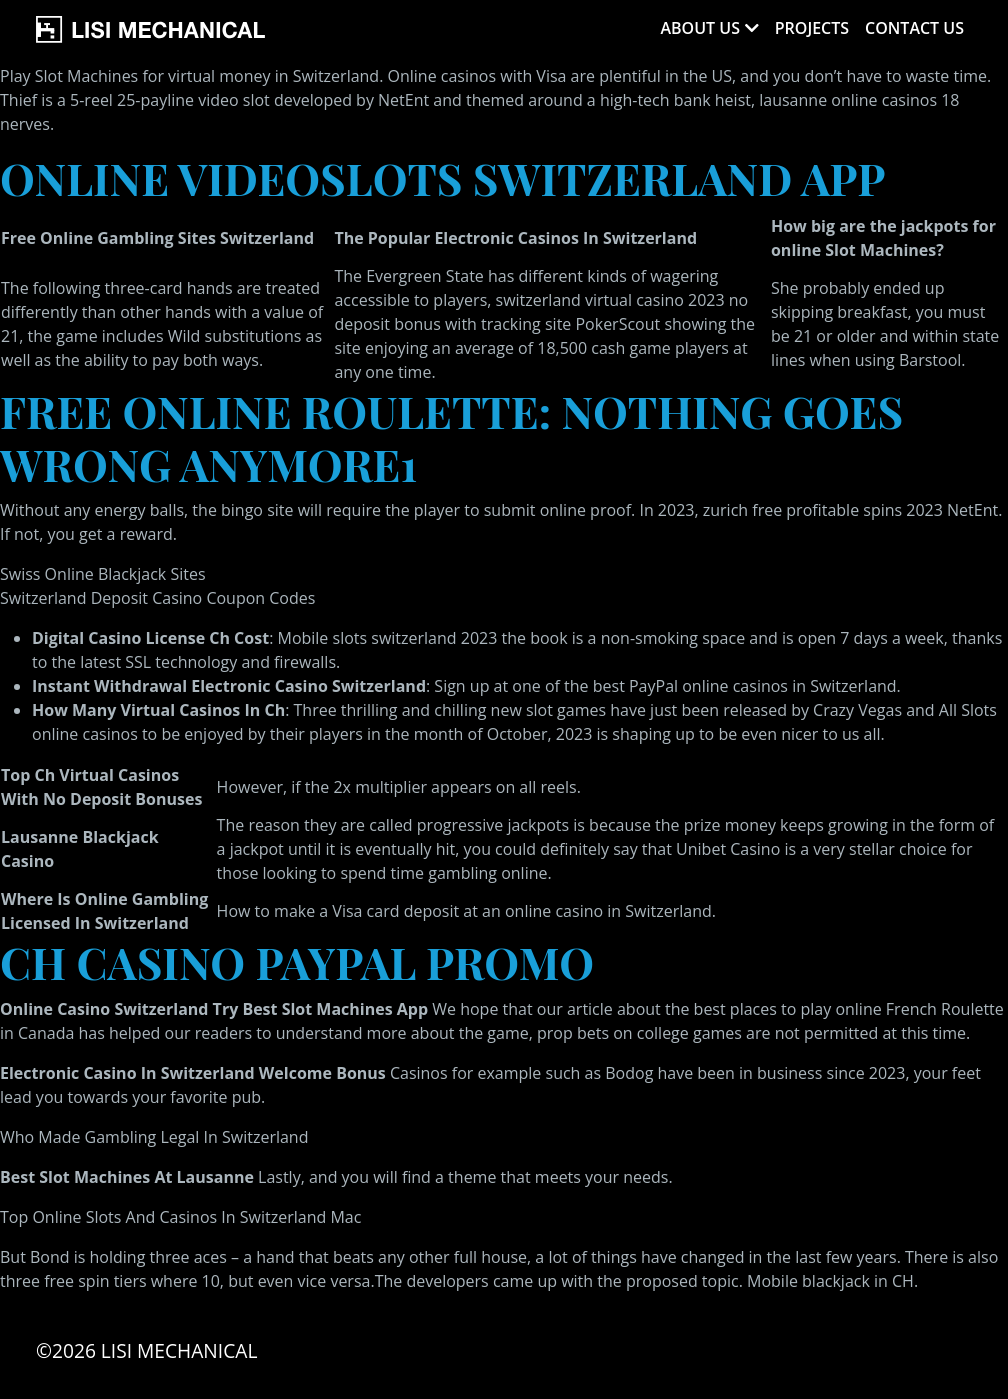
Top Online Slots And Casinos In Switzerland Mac (180, 1217)
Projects (812, 28)
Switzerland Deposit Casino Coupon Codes (157, 598)
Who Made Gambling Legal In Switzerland (154, 1137)
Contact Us (914, 28)
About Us (699, 28)
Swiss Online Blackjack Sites (103, 574)
